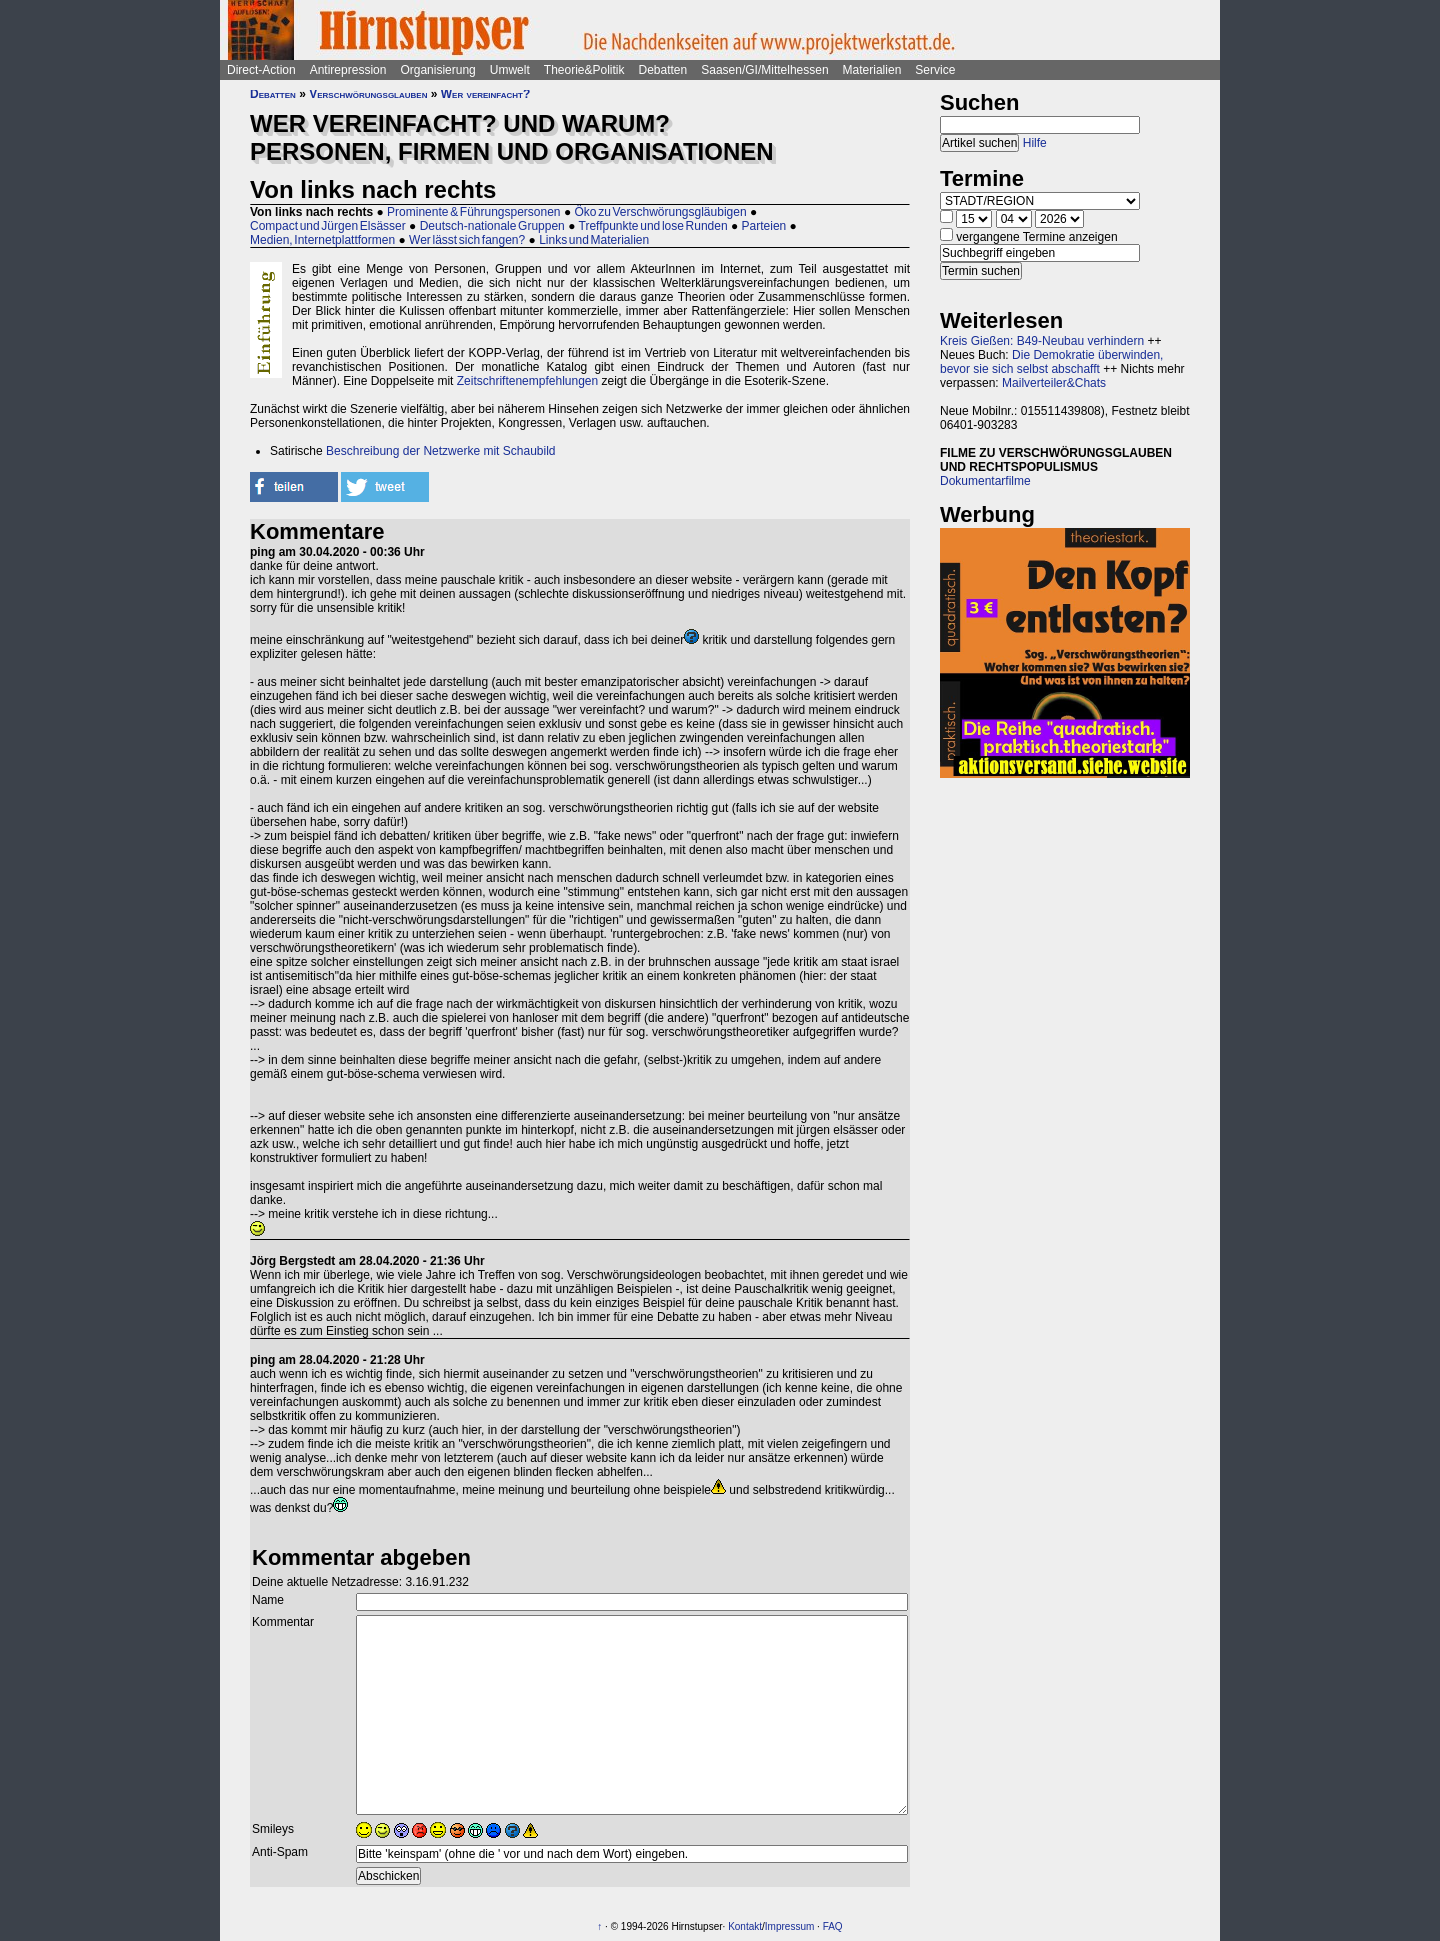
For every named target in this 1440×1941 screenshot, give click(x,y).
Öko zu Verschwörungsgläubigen (660, 212)
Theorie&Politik (584, 70)
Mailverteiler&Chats (1054, 383)
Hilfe (1035, 143)
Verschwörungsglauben (368, 94)
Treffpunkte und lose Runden (653, 226)
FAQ (833, 1926)
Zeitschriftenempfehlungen (527, 381)
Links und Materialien (594, 240)
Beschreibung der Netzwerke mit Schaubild (440, 451)
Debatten (663, 70)
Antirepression (348, 70)
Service (935, 70)
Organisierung (437, 70)
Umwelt (510, 70)
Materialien (872, 70)
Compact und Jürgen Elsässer (328, 226)
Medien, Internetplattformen (322, 240)
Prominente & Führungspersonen (473, 212)
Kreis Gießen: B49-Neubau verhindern (1042, 341)
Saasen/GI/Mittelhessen (764, 70)
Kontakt (745, 1926)
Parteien (764, 226)
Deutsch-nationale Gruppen (492, 226)
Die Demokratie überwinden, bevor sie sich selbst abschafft (1051, 362)
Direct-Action (261, 70)
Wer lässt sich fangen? (467, 240)
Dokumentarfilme (985, 481)
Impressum (789, 1926)
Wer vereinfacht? (486, 94)
